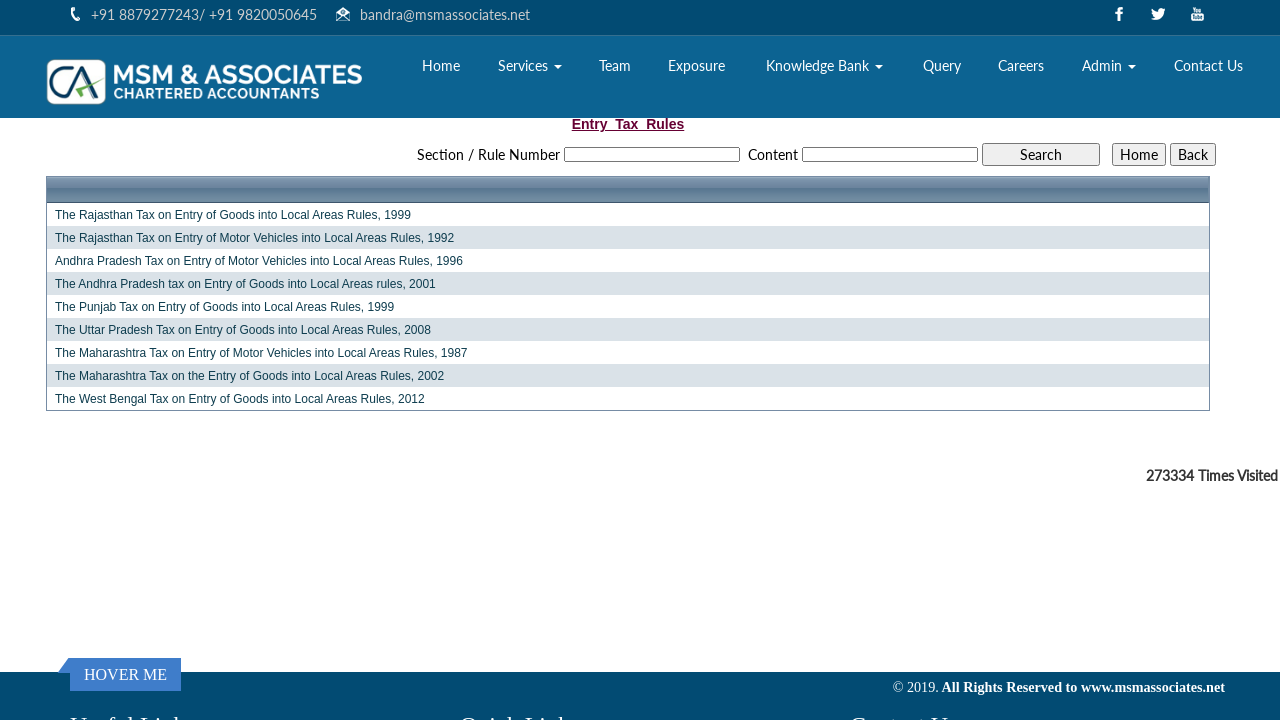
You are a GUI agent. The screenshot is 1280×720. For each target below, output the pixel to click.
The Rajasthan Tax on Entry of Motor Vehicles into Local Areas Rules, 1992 (254, 238)
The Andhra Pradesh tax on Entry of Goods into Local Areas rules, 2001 (245, 284)
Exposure (696, 65)
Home (441, 65)
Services (530, 65)
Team (615, 65)
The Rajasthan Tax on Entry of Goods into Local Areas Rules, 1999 (233, 215)
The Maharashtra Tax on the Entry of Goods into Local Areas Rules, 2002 (249, 376)
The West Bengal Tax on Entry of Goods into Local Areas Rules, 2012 (240, 399)
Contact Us (1208, 65)
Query (942, 65)
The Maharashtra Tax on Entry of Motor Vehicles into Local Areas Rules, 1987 (261, 353)
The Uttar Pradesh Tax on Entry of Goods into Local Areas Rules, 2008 (243, 330)
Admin (1109, 65)
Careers (1021, 65)
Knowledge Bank (824, 65)
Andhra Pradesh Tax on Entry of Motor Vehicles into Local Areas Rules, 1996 (259, 261)
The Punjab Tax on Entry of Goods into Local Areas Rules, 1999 (224, 307)
